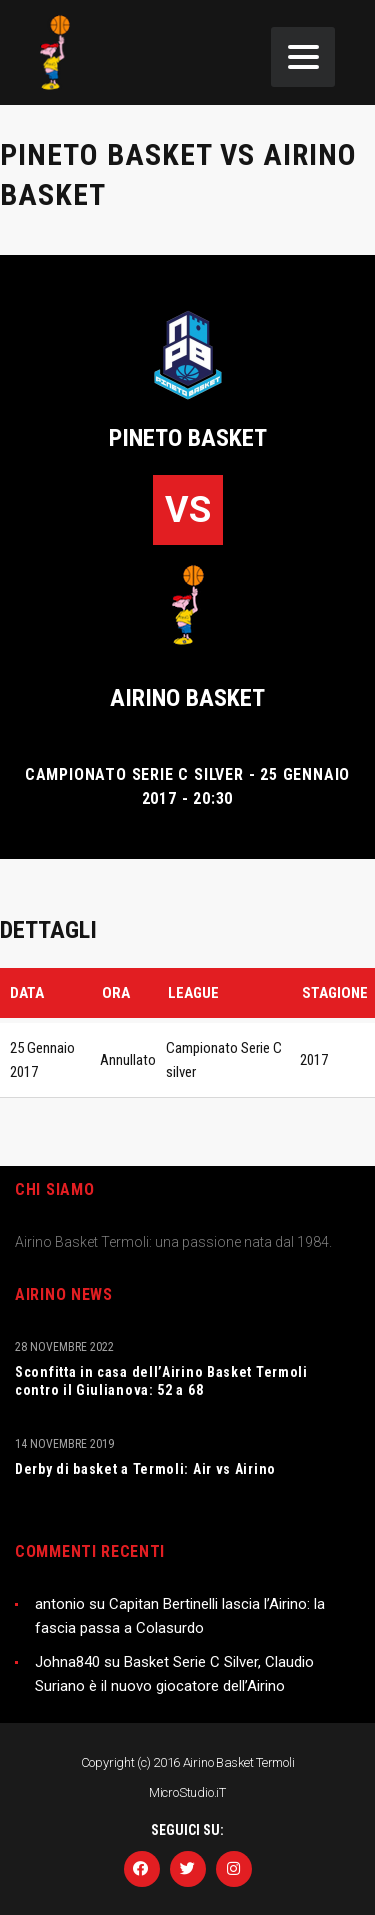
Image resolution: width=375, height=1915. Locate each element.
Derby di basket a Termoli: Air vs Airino (145, 1469)
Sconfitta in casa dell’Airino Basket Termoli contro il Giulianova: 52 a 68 (161, 1381)
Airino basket (187, 698)
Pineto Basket (188, 438)
